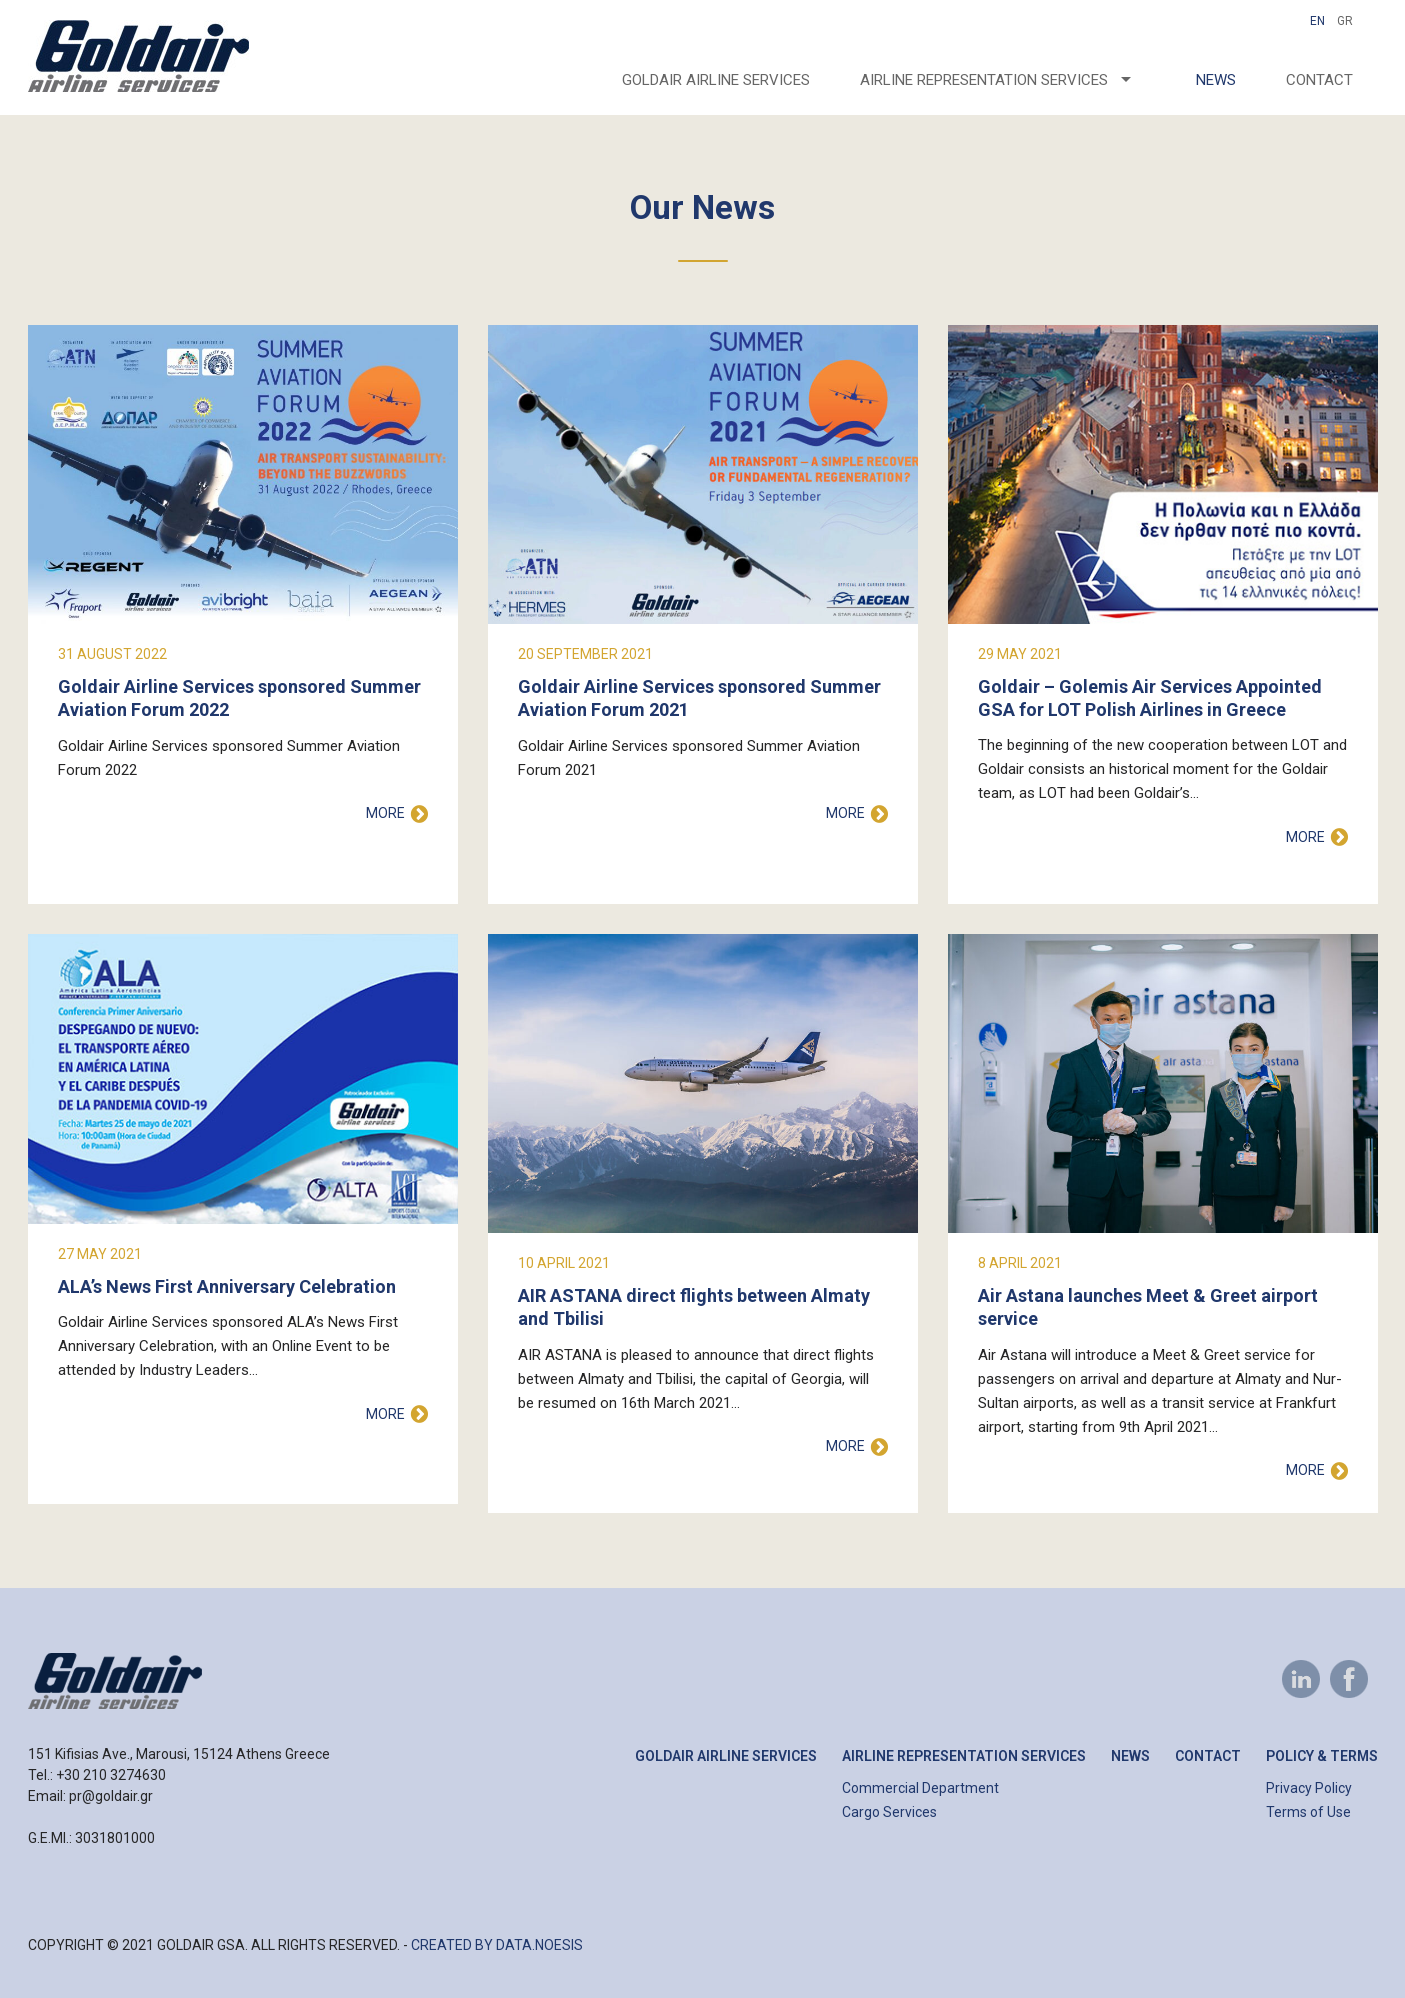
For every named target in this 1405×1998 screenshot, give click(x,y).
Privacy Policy (1309, 1788)
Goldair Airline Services (716, 80)
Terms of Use (1308, 1812)
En (1317, 21)
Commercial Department (920, 1788)
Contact (1319, 80)
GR (1345, 21)
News (1216, 80)
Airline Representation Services (964, 1756)
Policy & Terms (1322, 1756)
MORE (385, 813)
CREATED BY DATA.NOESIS (497, 1945)
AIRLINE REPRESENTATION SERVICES (984, 80)
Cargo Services (889, 1812)
